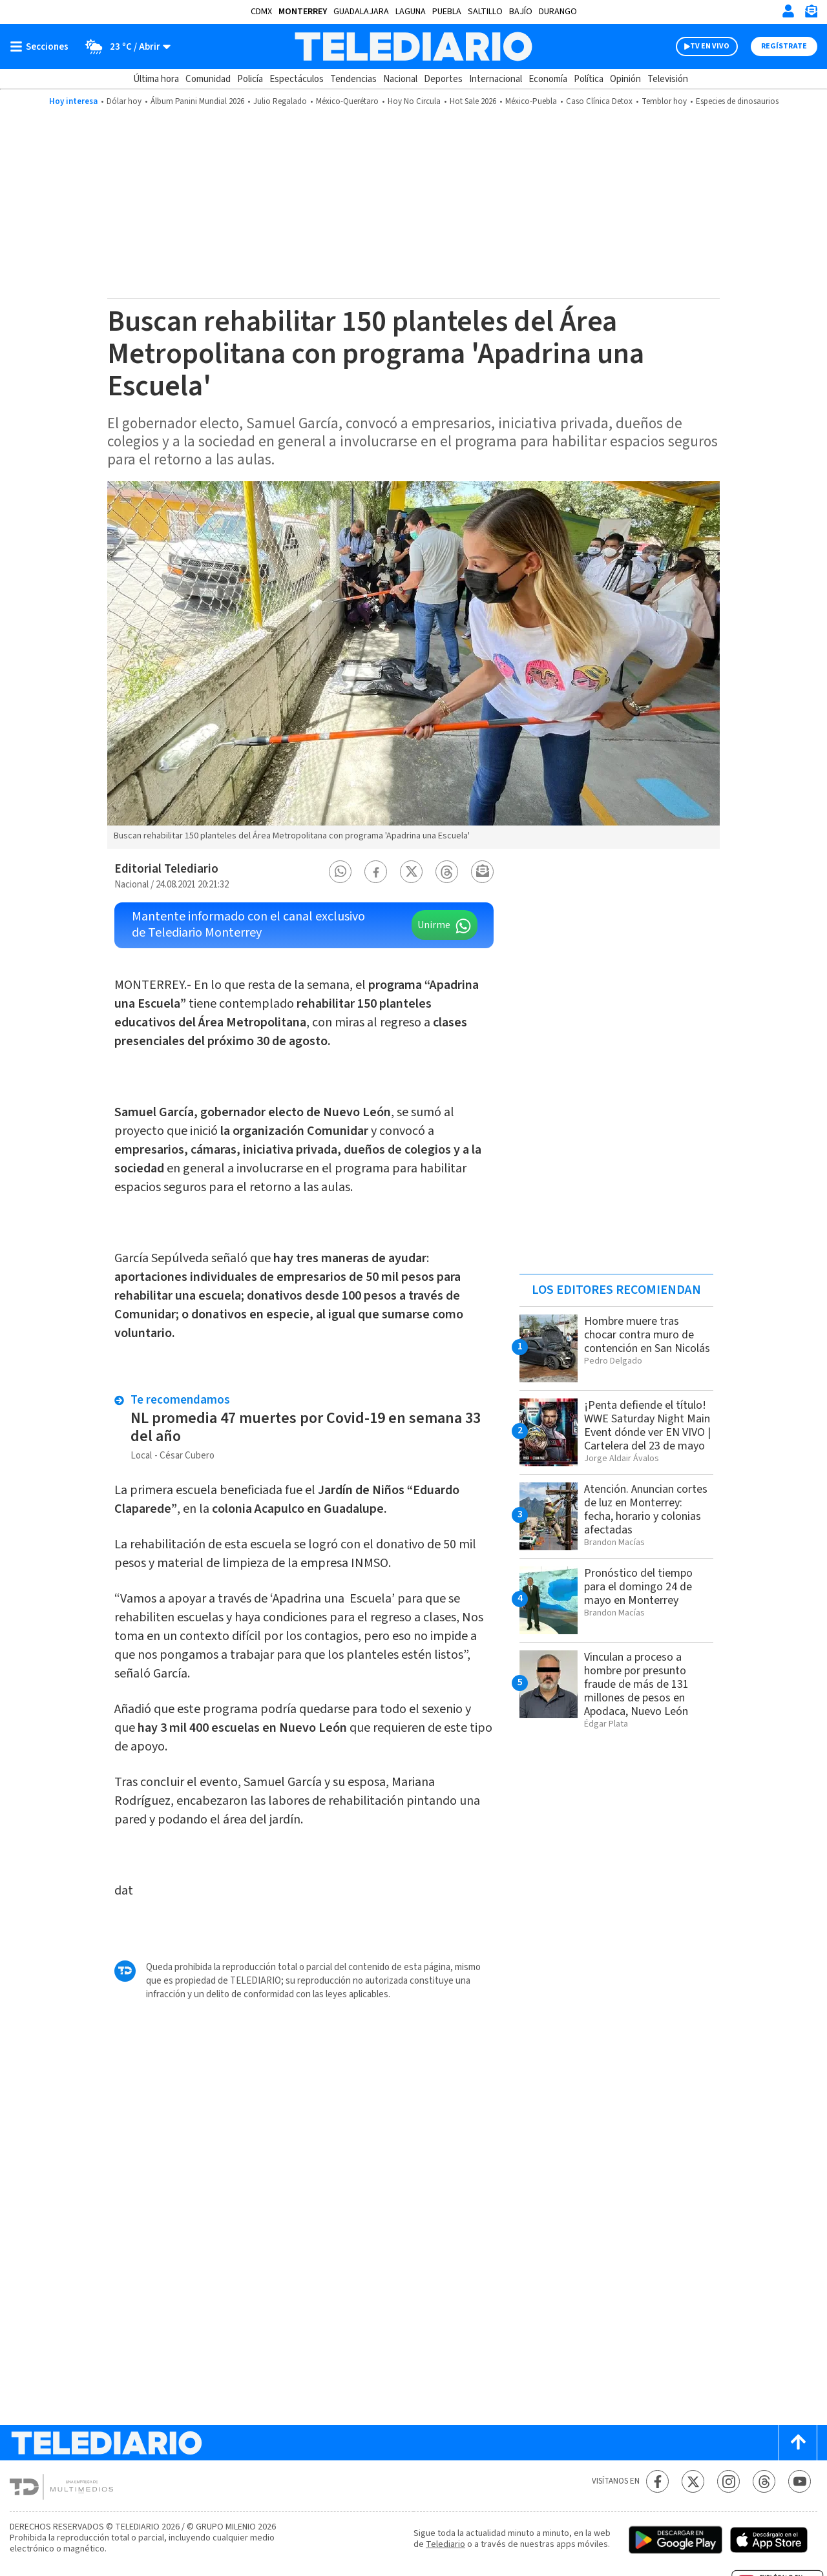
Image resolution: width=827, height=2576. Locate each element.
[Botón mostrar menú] (42, 46)
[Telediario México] (413, 46)
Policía (250, 79)
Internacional (495, 79)
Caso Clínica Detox (599, 101)
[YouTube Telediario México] (799, 2481)
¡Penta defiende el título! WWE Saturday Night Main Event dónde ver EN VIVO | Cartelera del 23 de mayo (647, 1425)
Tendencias (353, 79)
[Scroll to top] (798, 2442)
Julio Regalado (280, 101)
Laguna (410, 11)
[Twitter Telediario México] (693, 2481)
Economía (548, 79)
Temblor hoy (664, 101)
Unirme (433, 925)
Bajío (520, 11)
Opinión (625, 79)
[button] (340, 872)
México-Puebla (531, 101)
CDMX (261, 11)
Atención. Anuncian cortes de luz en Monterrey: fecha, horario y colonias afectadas (645, 1509)
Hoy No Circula (414, 101)
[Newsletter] (810, 13)
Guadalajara (361, 11)
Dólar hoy (124, 101)
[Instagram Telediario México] (728, 2481)
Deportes (443, 79)
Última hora (156, 79)
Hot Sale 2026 (473, 101)
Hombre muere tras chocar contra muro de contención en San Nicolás (647, 1334)
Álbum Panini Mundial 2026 (197, 101)
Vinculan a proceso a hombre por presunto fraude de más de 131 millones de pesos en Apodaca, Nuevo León (636, 1684)
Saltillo (485, 11)
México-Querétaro (347, 101)
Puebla (446, 11)
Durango (558, 11)
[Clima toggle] (123, 46)
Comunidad (208, 79)
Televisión (667, 79)
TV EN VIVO (709, 46)
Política (588, 79)
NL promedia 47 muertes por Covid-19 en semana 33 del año (306, 1427)
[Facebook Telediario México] (657, 2481)
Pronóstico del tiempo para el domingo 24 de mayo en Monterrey (638, 1586)
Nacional (400, 79)
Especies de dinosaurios (737, 101)
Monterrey (302, 11)
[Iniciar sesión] (788, 11)
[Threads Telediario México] (764, 2481)
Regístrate (784, 46)
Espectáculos (296, 79)
